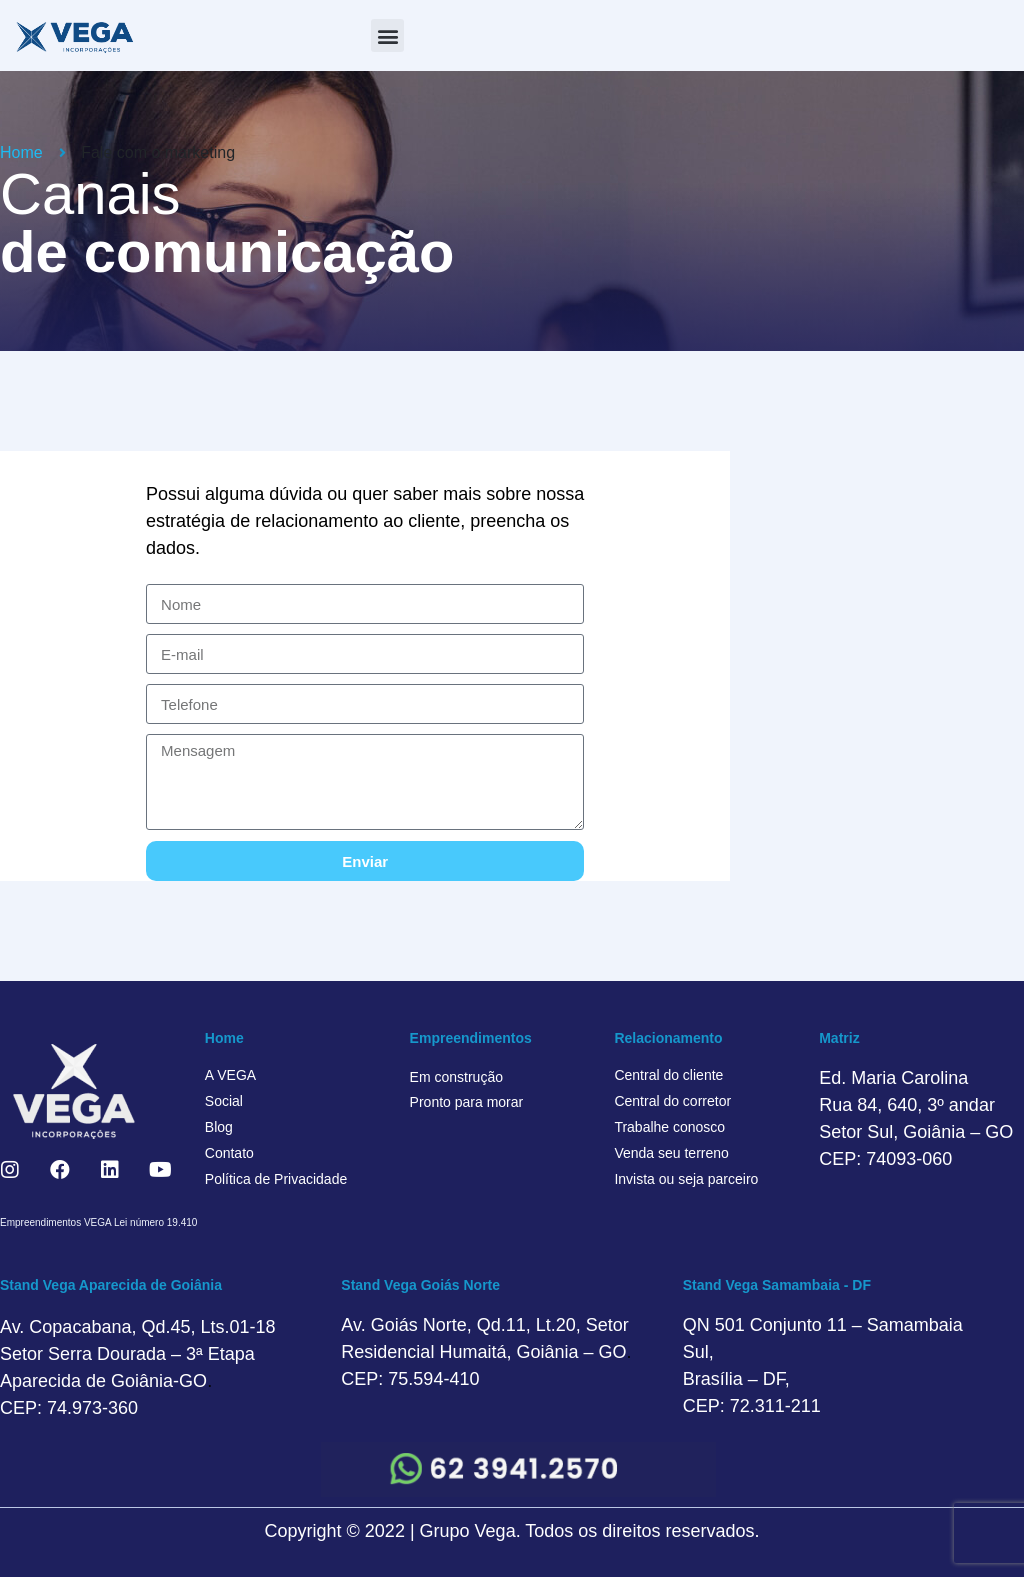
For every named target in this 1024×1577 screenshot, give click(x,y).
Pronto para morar (467, 1102)
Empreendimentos (471, 1038)
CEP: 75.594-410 (410, 1379)
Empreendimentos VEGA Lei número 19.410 (98, 1222)
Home (224, 1038)
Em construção (456, 1077)
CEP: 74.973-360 (69, 1408)
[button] (387, 35)
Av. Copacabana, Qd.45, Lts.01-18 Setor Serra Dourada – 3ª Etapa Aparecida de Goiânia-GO (138, 1354)
